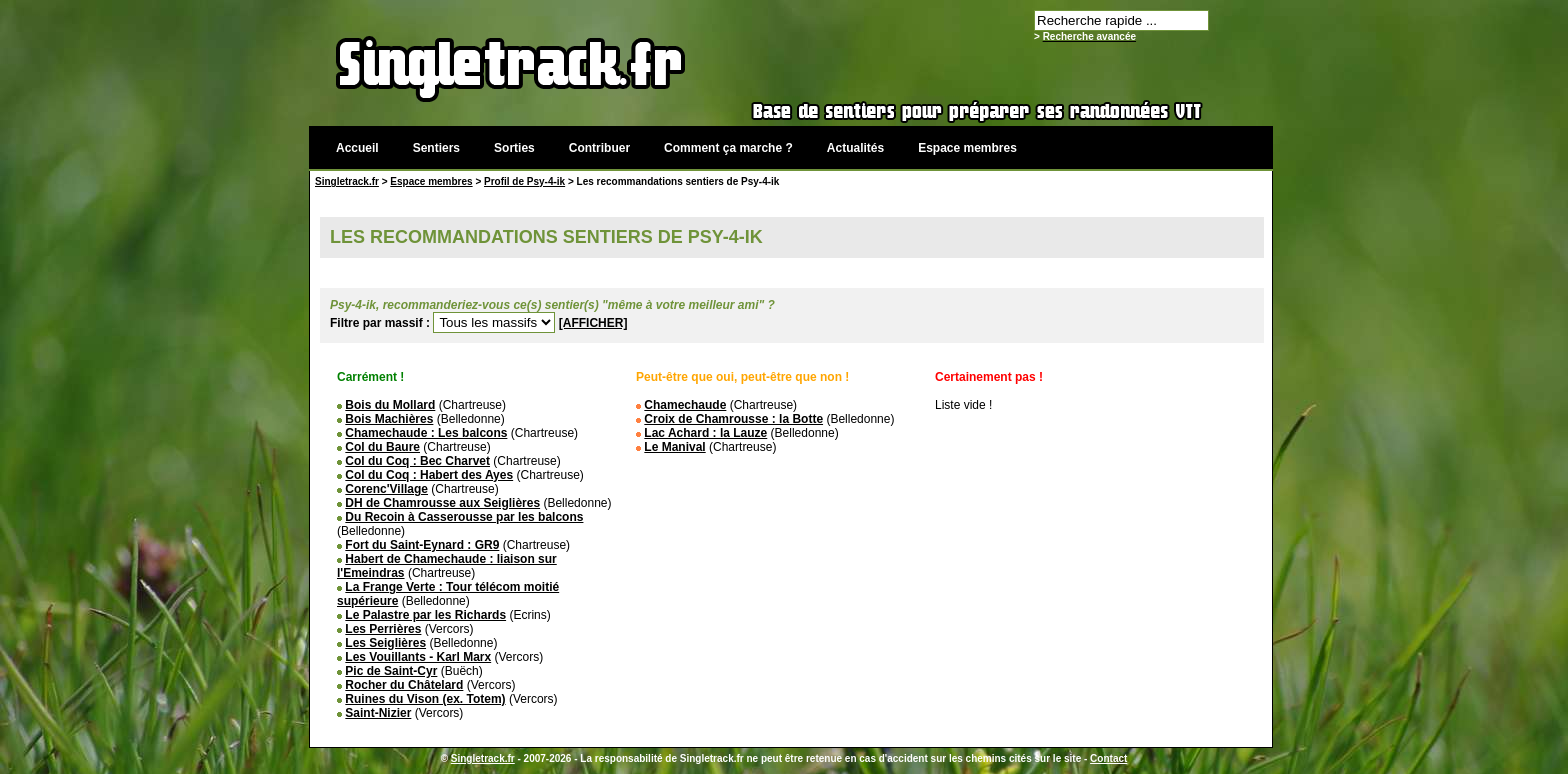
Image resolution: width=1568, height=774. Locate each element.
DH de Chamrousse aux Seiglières (442, 503)
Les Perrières (383, 629)
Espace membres (967, 148)
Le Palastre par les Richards (425, 615)
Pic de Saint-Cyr (391, 671)
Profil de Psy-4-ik (524, 181)
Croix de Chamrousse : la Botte (733, 419)
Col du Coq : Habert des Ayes (429, 475)
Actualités (855, 148)
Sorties (514, 148)
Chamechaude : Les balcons (426, 433)
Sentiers (436, 148)
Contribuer (599, 148)
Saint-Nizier (378, 713)
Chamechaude (685, 405)
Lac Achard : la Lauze (705, 433)
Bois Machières (389, 419)
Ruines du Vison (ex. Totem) (425, 699)
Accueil (357, 148)
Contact (1108, 758)
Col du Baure (382, 447)
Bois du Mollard (390, 405)
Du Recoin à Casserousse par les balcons (464, 517)
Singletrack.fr (347, 181)
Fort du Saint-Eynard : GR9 (422, 545)
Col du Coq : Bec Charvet (417, 461)
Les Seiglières (385, 643)
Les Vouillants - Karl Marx (418, 657)
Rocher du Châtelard (404, 685)
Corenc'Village (386, 489)
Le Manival (674, 447)
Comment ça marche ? (728, 148)
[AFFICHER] (593, 323)
